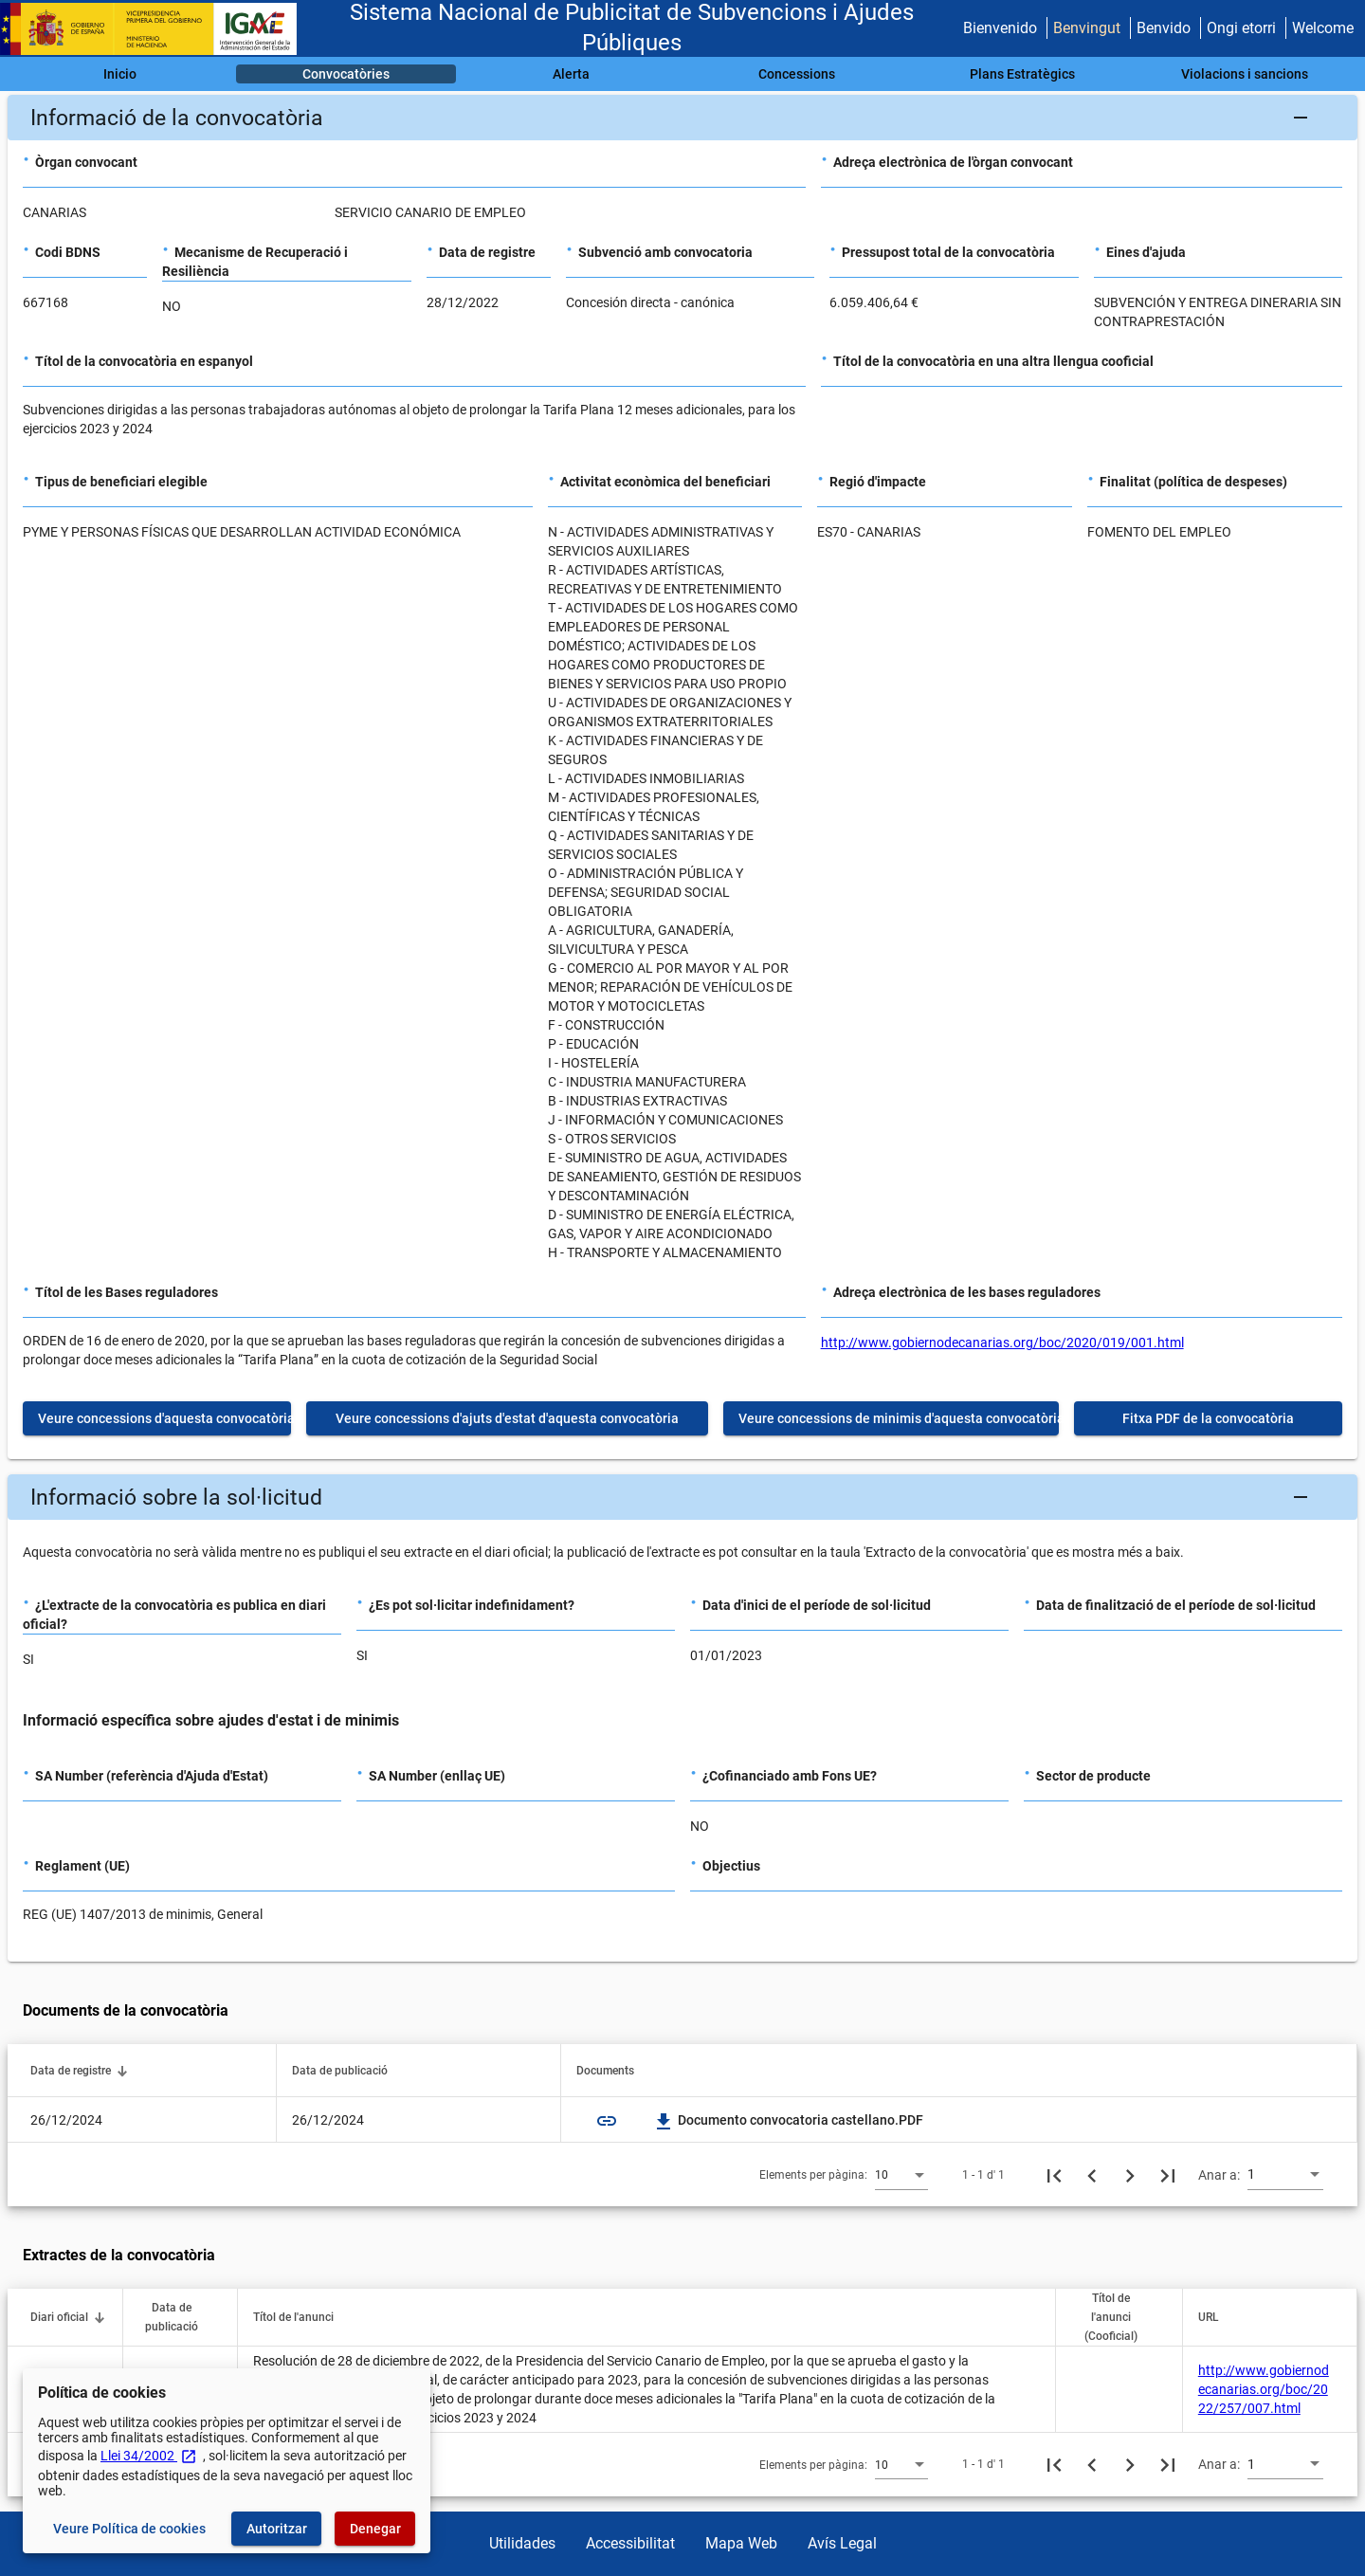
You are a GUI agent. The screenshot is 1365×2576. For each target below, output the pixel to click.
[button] (682, 117)
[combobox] (901, 2174)
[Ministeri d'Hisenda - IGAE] (156, 29)
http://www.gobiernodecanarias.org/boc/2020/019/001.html (1002, 1342)
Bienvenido (1000, 28)
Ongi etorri (1241, 28)
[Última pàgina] (1168, 2175)
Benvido (1164, 28)
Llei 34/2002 (148, 2455)
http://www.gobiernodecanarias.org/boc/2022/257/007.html (1263, 2389)
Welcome (1323, 28)
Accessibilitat (630, 2543)
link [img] (606, 2121)
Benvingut (1086, 28)
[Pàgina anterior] (1092, 2175)
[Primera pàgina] (1054, 2175)
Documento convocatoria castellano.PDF (789, 2120)
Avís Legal (842, 2543)
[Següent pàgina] (1130, 2175)
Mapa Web (741, 2543)
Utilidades (522, 2543)
